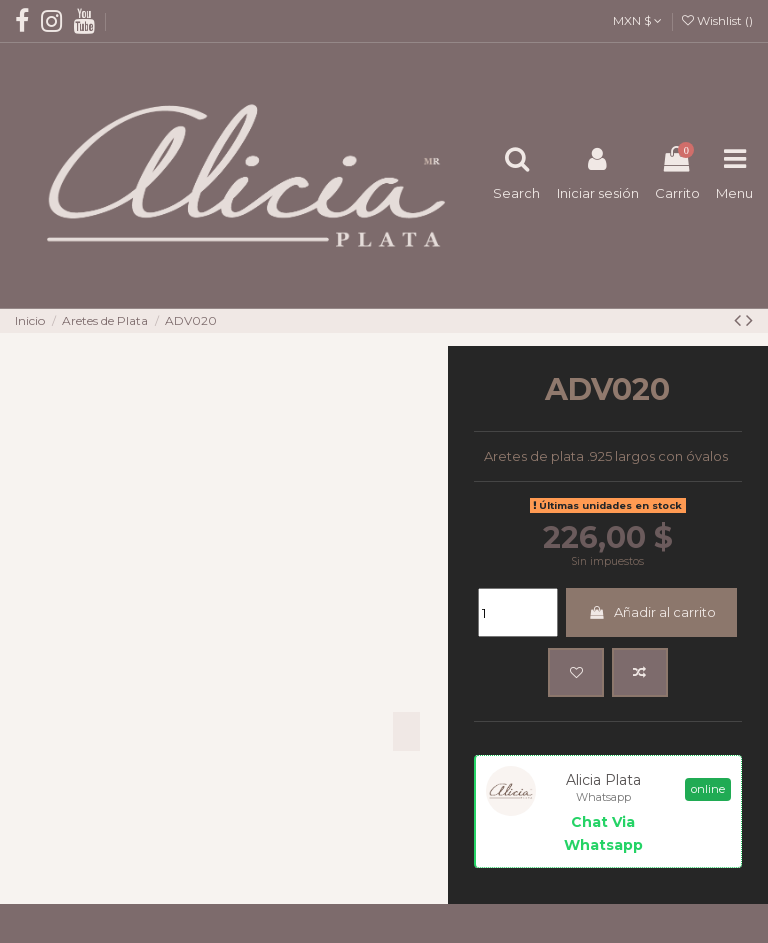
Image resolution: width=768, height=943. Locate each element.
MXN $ (637, 20)
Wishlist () (717, 20)
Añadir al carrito (652, 612)
